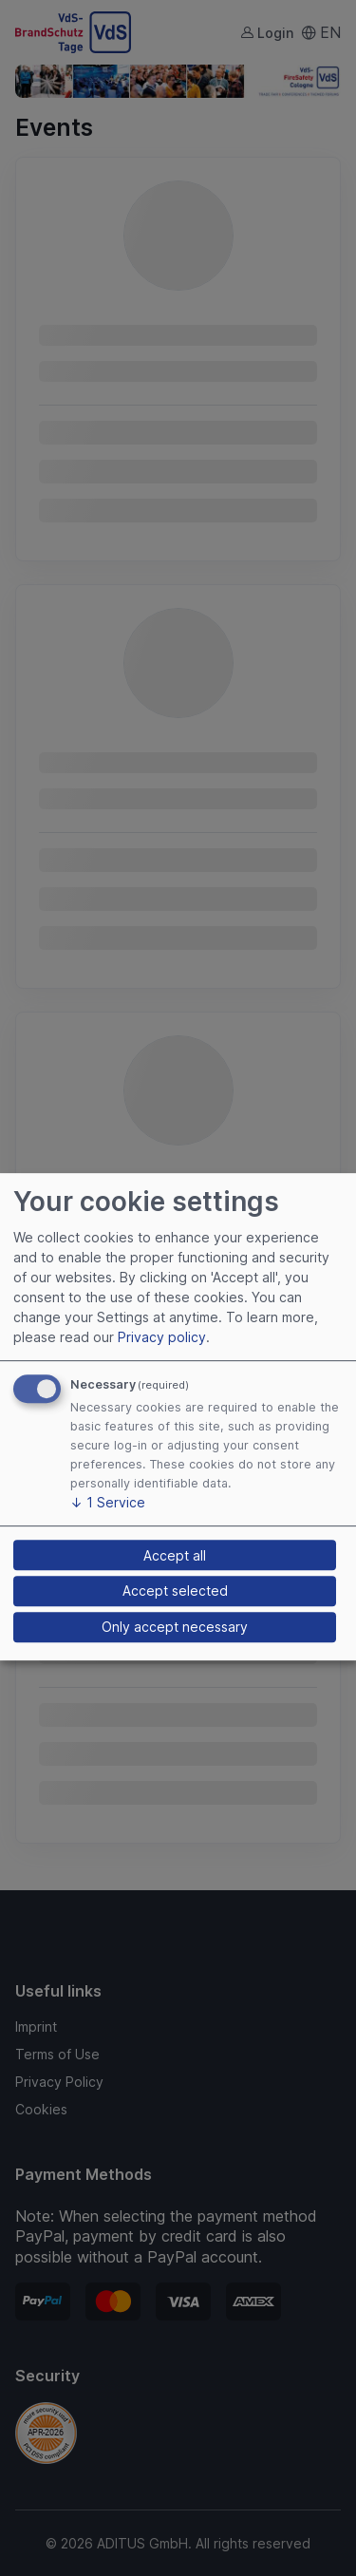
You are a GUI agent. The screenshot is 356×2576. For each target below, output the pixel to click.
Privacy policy (162, 1337)
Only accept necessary (175, 1627)
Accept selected (175, 1590)
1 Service (107, 1502)
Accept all (174, 1555)
